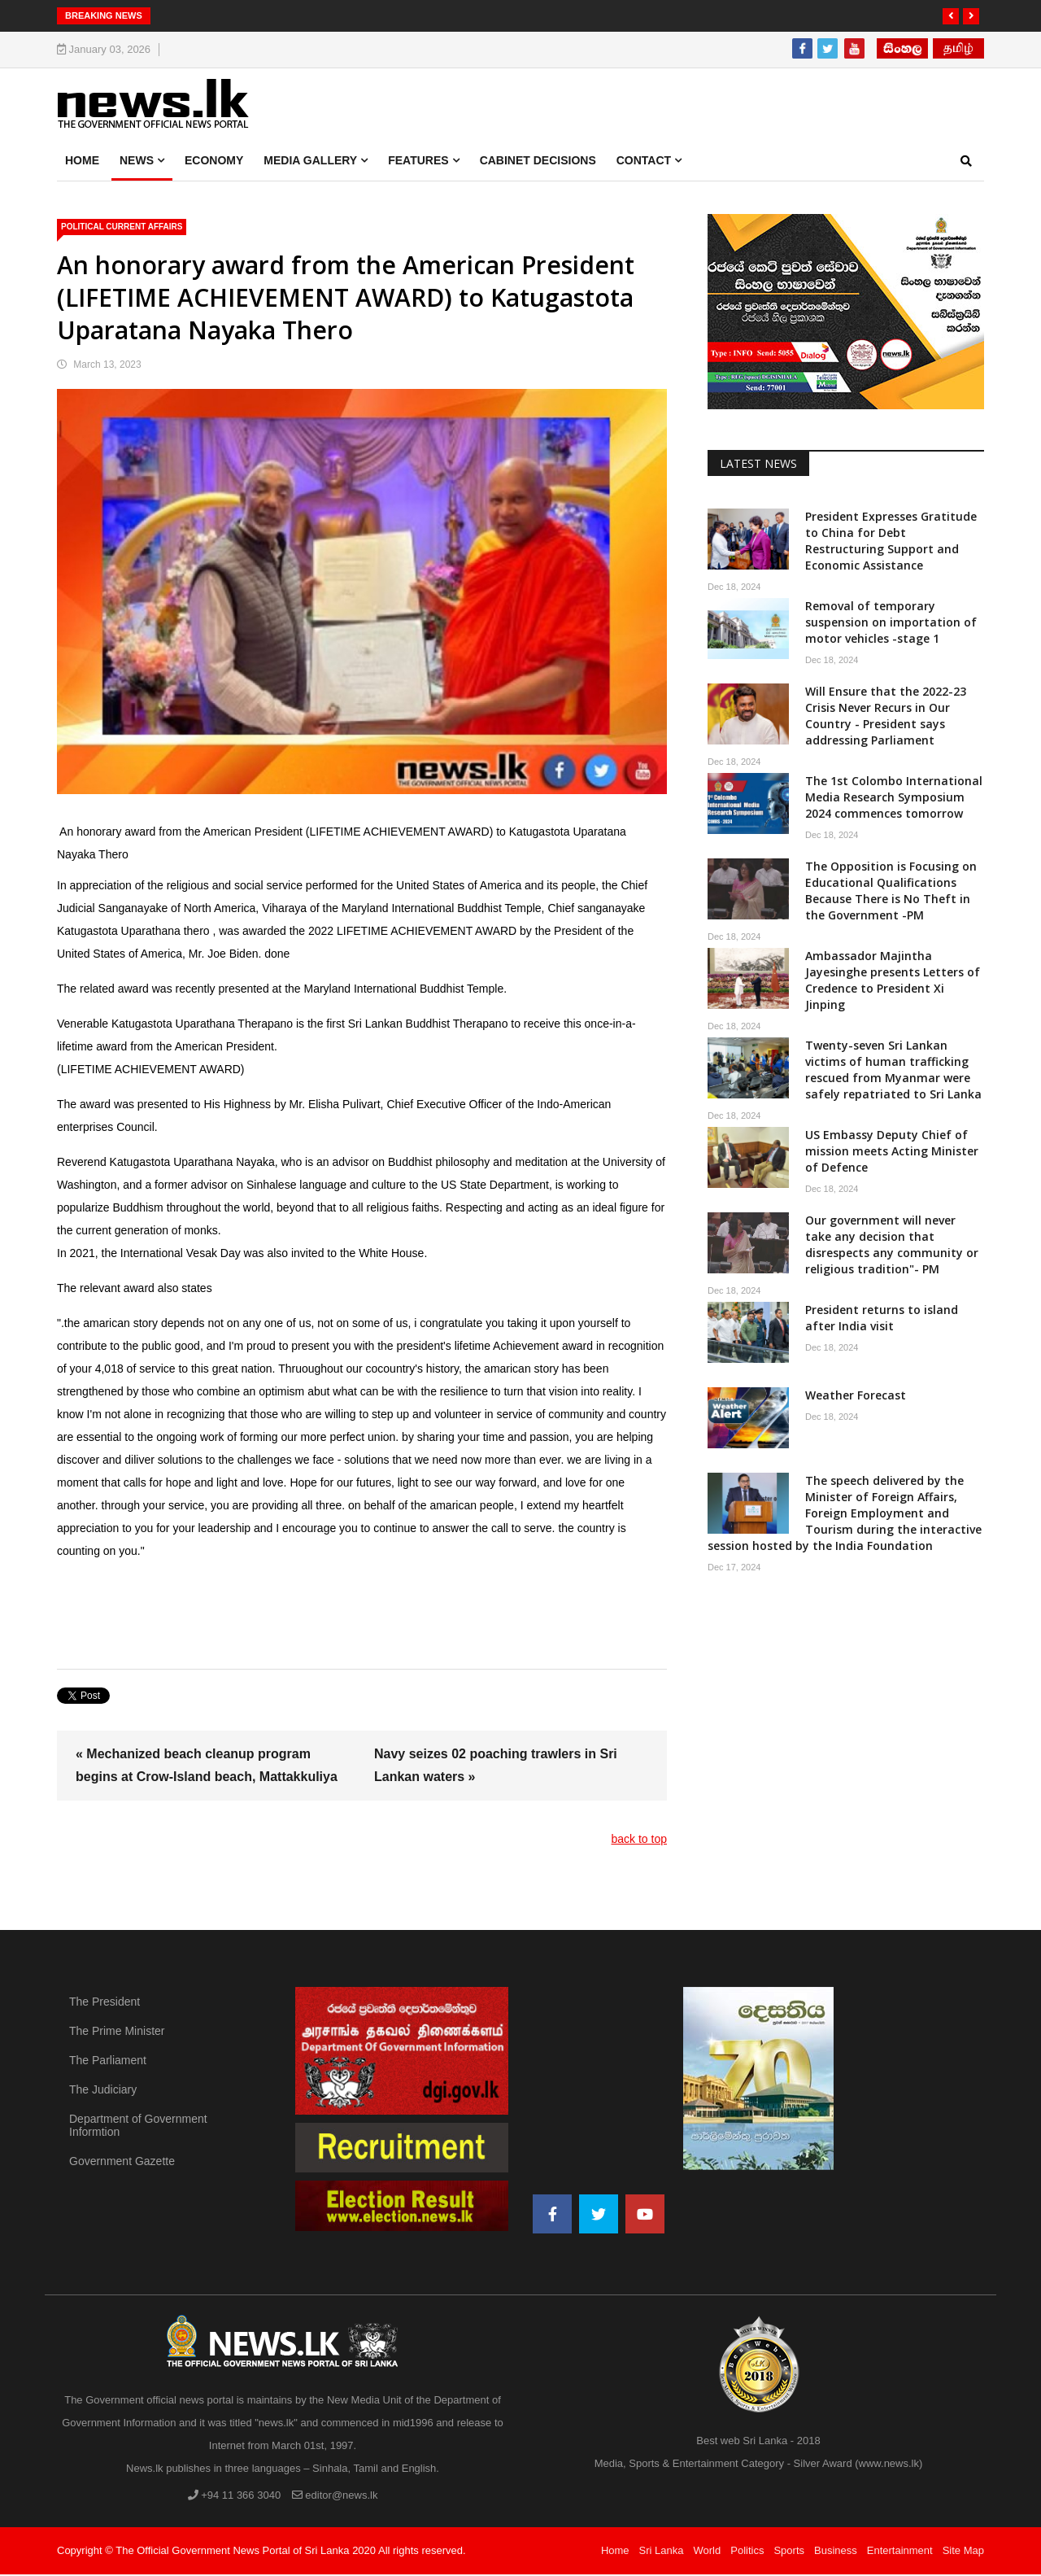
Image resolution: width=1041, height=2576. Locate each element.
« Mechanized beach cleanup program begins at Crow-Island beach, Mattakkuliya (207, 1767)
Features (418, 161)
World (707, 2552)
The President (104, 2003)
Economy (214, 161)
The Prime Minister (116, 2032)
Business (835, 2552)
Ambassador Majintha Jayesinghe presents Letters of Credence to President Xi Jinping (892, 982)
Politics (747, 2552)
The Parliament (107, 2061)
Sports (788, 2552)
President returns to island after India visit (881, 1319)
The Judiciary (103, 2091)
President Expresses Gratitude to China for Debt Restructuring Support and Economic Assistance (891, 542)
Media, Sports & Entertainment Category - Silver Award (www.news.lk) (759, 2465)
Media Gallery (310, 161)
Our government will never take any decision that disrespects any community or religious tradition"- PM (891, 1246)
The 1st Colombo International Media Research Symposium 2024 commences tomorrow (893, 799)
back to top (640, 1840)
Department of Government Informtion (138, 2127)
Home (82, 161)
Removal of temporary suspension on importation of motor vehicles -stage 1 (891, 624)
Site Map (963, 2552)
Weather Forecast (855, 1396)
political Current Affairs (121, 228)
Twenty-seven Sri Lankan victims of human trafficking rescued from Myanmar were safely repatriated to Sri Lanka (893, 1071)
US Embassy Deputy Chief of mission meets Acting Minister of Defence (891, 1153)
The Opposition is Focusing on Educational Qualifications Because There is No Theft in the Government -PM (891, 892)
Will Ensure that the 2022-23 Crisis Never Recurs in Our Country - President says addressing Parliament (885, 717)
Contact (643, 161)
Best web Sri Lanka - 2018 (758, 2442)
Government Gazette (122, 2162)
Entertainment (900, 2552)
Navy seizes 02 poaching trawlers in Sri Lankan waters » (495, 1767)
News (137, 161)
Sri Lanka (661, 2552)
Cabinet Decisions (538, 161)
